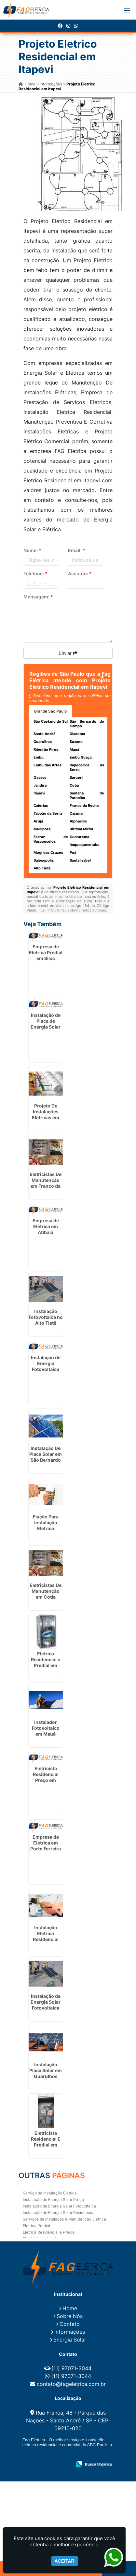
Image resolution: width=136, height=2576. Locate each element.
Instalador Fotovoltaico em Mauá (46, 1728)
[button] (127, 10)
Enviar (68, 653)
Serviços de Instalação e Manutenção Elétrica (64, 2219)
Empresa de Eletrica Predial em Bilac (45, 952)
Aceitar (65, 2561)
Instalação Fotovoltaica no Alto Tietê (46, 1317)
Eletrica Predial (36, 2225)
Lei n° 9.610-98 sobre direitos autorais (73, 910)
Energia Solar (69, 2339)
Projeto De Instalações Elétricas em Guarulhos (45, 1114)
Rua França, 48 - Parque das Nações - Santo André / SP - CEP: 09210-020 (68, 2420)
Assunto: (80, 573)
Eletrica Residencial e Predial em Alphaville (45, 1662)
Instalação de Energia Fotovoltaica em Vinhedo (46, 1366)
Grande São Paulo (50, 711)
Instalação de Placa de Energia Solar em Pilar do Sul (45, 1023)
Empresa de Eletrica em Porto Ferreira (45, 1842)
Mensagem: (38, 596)
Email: (76, 550)
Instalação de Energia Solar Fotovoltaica (59, 2206)
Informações (69, 2331)
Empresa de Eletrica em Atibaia (46, 1226)
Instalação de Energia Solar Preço (53, 2199)
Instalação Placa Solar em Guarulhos (45, 2070)
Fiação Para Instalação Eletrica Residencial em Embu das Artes (45, 1531)
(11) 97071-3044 (71, 2368)
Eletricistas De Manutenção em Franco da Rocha (45, 1183)
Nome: (32, 550)
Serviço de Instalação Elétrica (50, 2193)
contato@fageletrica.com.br (71, 2384)
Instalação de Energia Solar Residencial (58, 2212)
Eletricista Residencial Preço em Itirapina (46, 1777)
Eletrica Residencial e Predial (49, 2232)
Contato (70, 2324)
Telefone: (35, 573)
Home (69, 2308)
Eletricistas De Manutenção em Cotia (45, 1591)
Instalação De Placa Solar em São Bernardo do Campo (45, 1457)
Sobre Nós (70, 2316)
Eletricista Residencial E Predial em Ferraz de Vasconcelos (46, 2144)
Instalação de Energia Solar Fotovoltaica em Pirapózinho (46, 2007)
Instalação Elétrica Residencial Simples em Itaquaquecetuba (47, 1939)
